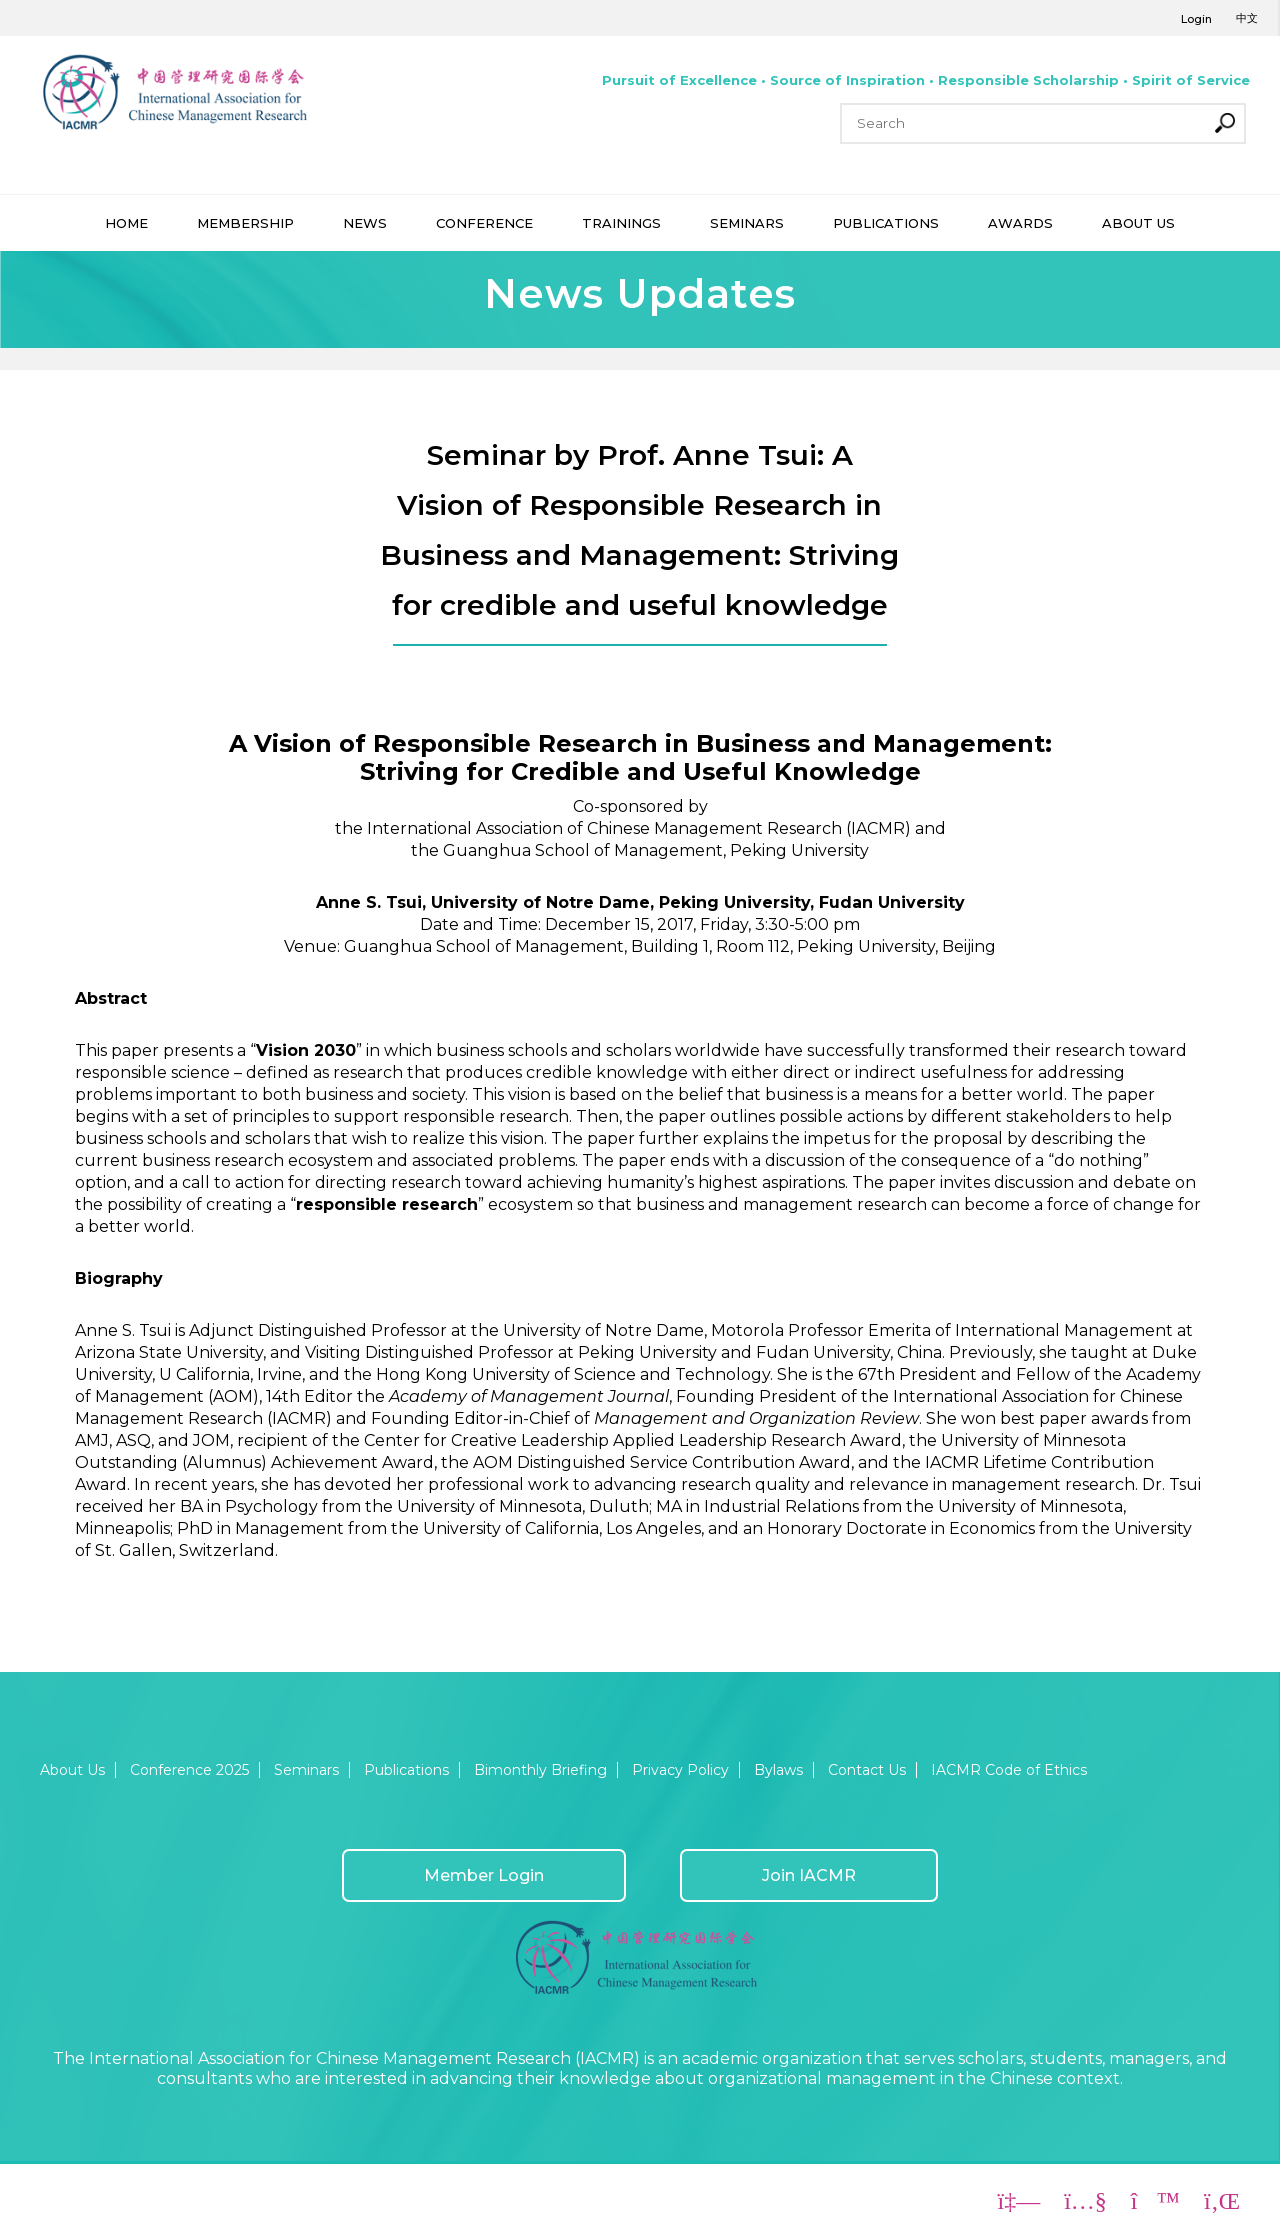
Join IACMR (809, 1875)
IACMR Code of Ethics (1009, 1770)
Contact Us (867, 1770)
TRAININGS (621, 223)
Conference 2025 (189, 1770)
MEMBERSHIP (245, 223)
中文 (1247, 18)
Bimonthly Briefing (540, 1770)
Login (1196, 19)
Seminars (306, 1770)
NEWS (365, 223)
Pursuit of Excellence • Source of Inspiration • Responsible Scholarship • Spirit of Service (926, 80)
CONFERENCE (484, 223)
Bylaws (778, 1770)
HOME (126, 223)
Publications (406, 1770)
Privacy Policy (680, 1770)
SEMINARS (747, 223)
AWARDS (1020, 223)
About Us (72, 1770)
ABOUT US (1138, 223)
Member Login (484, 1875)
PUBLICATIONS (886, 223)
